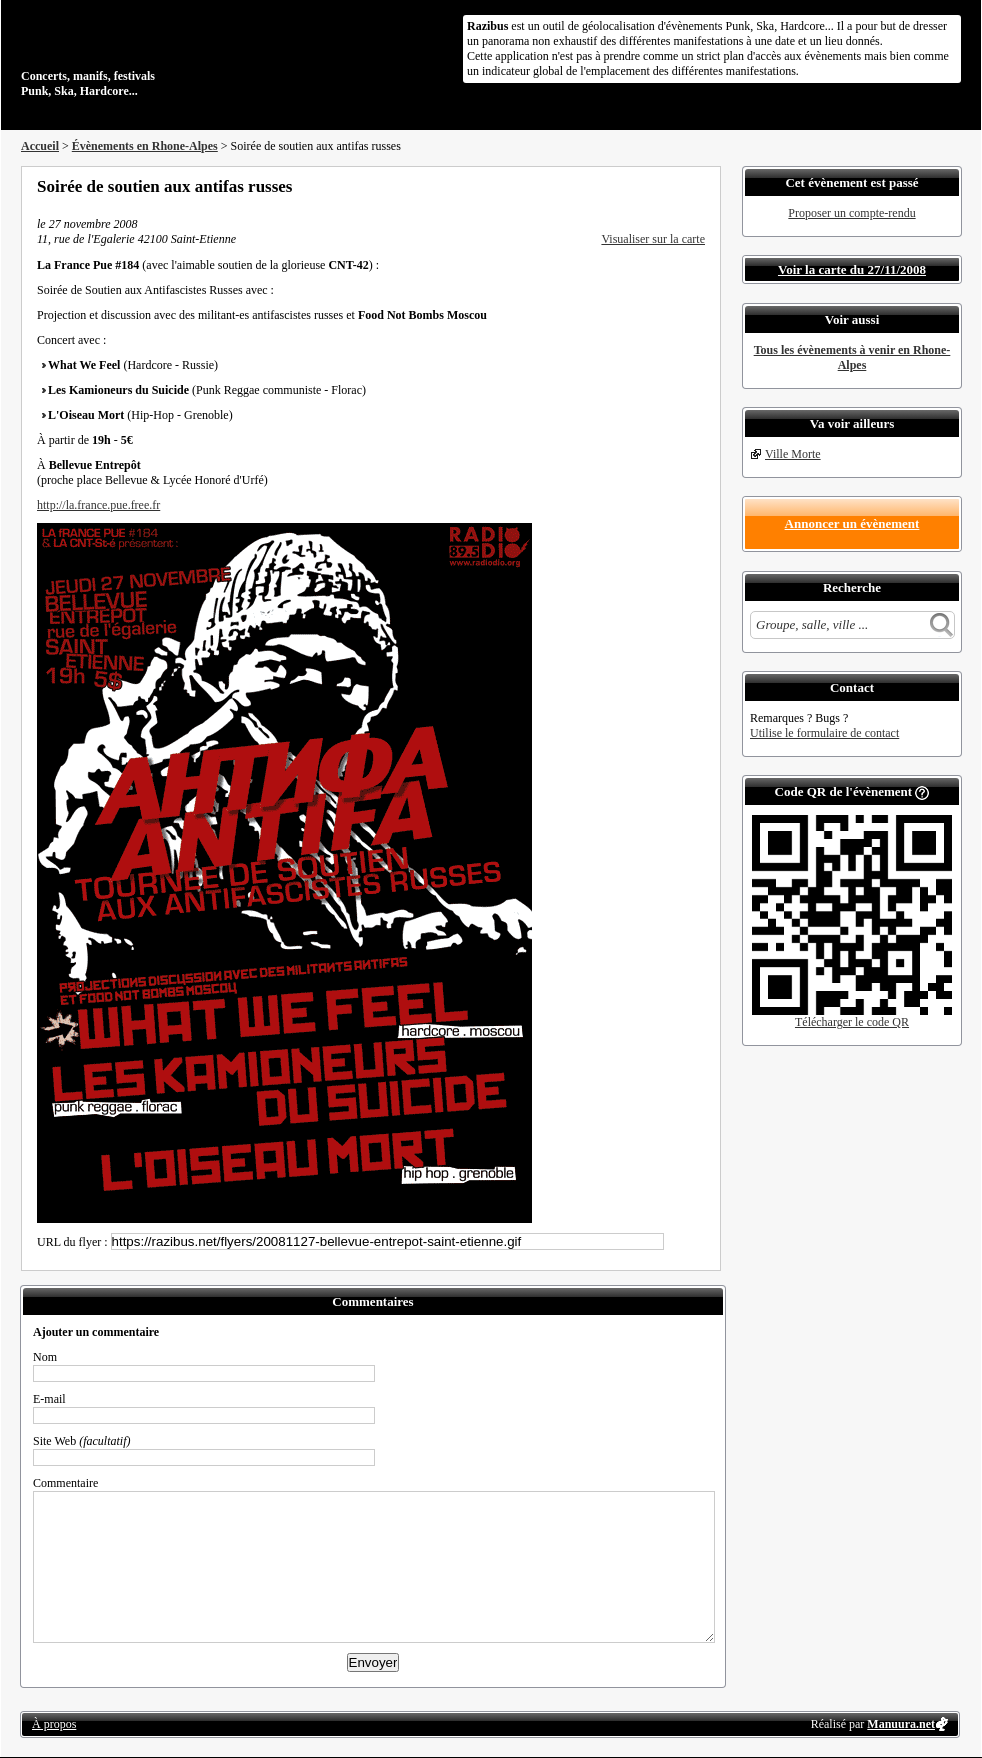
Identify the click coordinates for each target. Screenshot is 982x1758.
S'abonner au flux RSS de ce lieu (698, 186)
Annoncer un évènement (852, 523)
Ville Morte (793, 454)
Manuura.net (901, 1724)
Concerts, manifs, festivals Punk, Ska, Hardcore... (150, 54)
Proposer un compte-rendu (851, 213)
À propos (54, 1724)
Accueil (40, 146)
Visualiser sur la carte (653, 239)
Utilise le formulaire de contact (824, 733)
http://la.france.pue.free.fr (98, 505)
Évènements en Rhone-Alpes (145, 146)
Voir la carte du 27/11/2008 (852, 269)
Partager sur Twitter (644, 186)
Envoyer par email (671, 186)
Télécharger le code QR (852, 1022)
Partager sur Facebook (617, 186)
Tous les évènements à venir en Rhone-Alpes (852, 357)
